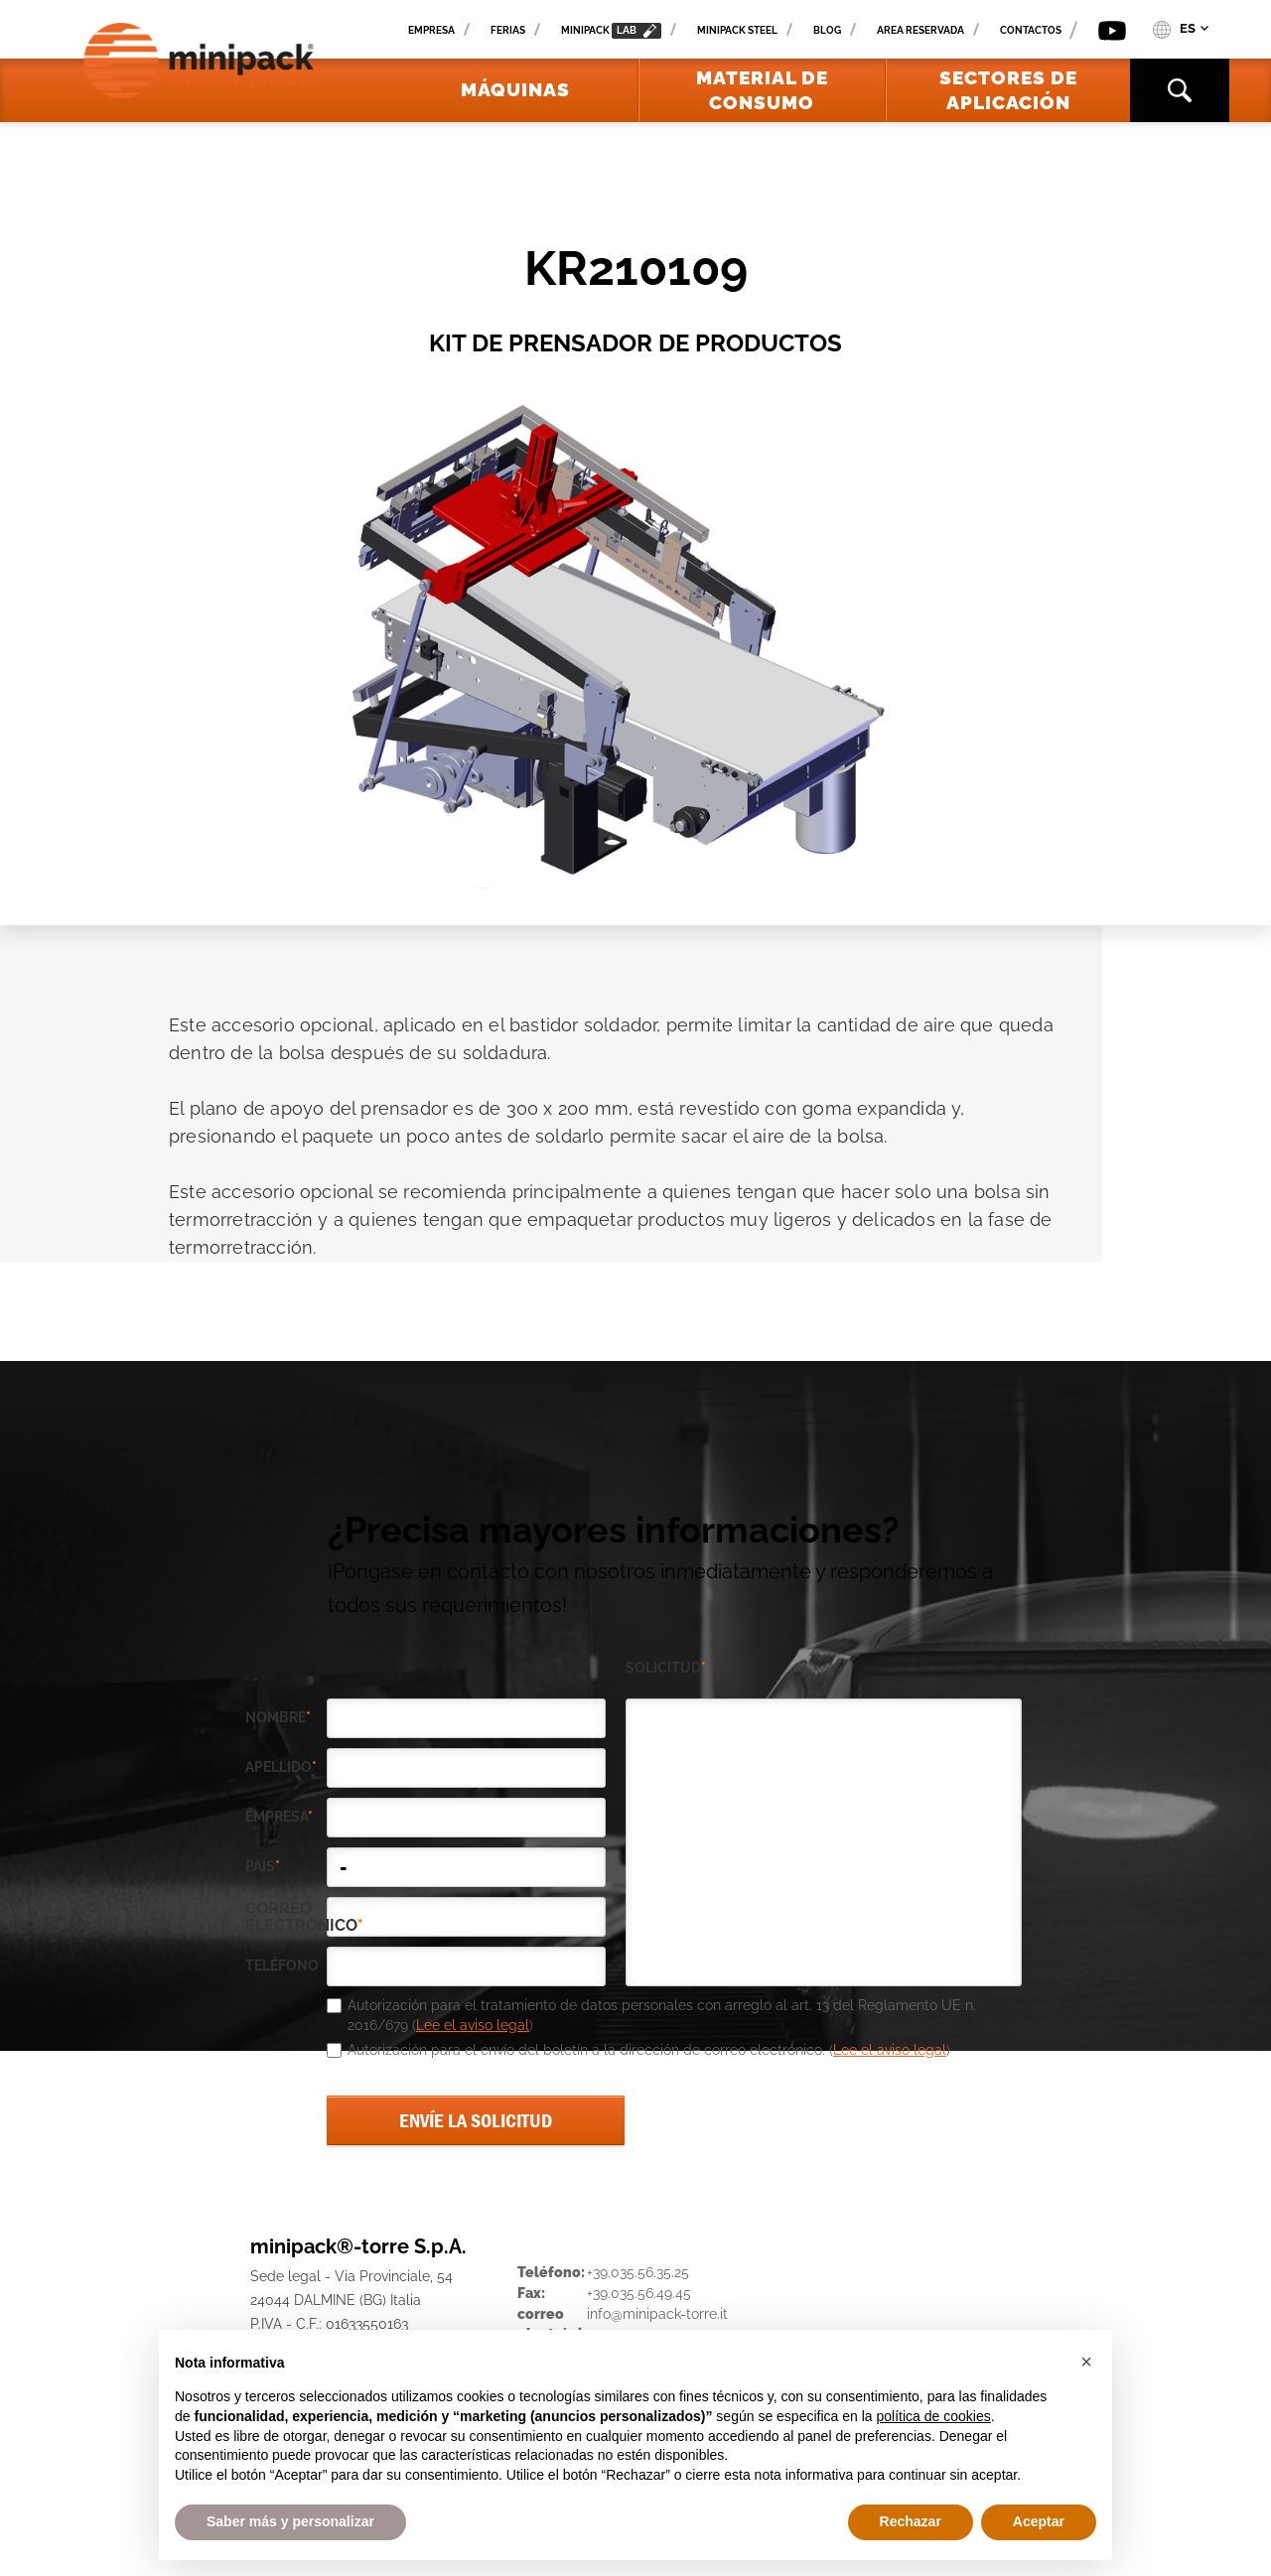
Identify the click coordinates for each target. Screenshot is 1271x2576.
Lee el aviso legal (472, 2025)
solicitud (666, 1668)
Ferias (508, 30)
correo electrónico (286, 1917)
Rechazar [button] (910, 2521)
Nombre (278, 1717)
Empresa (431, 30)
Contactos (1030, 30)
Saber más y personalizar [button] (290, 2521)
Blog (827, 30)
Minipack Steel (737, 30)
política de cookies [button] (933, 2416)
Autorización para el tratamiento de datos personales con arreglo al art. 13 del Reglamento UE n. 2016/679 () (662, 2015)
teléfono (282, 1965)
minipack (611, 31)
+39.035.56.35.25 (638, 2272)
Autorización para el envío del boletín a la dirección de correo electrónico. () (649, 2050)
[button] (1086, 2361)
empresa (279, 1817)
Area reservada (920, 30)
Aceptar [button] (1038, 2521)
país (262, 1866)
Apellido (281, 1767)
